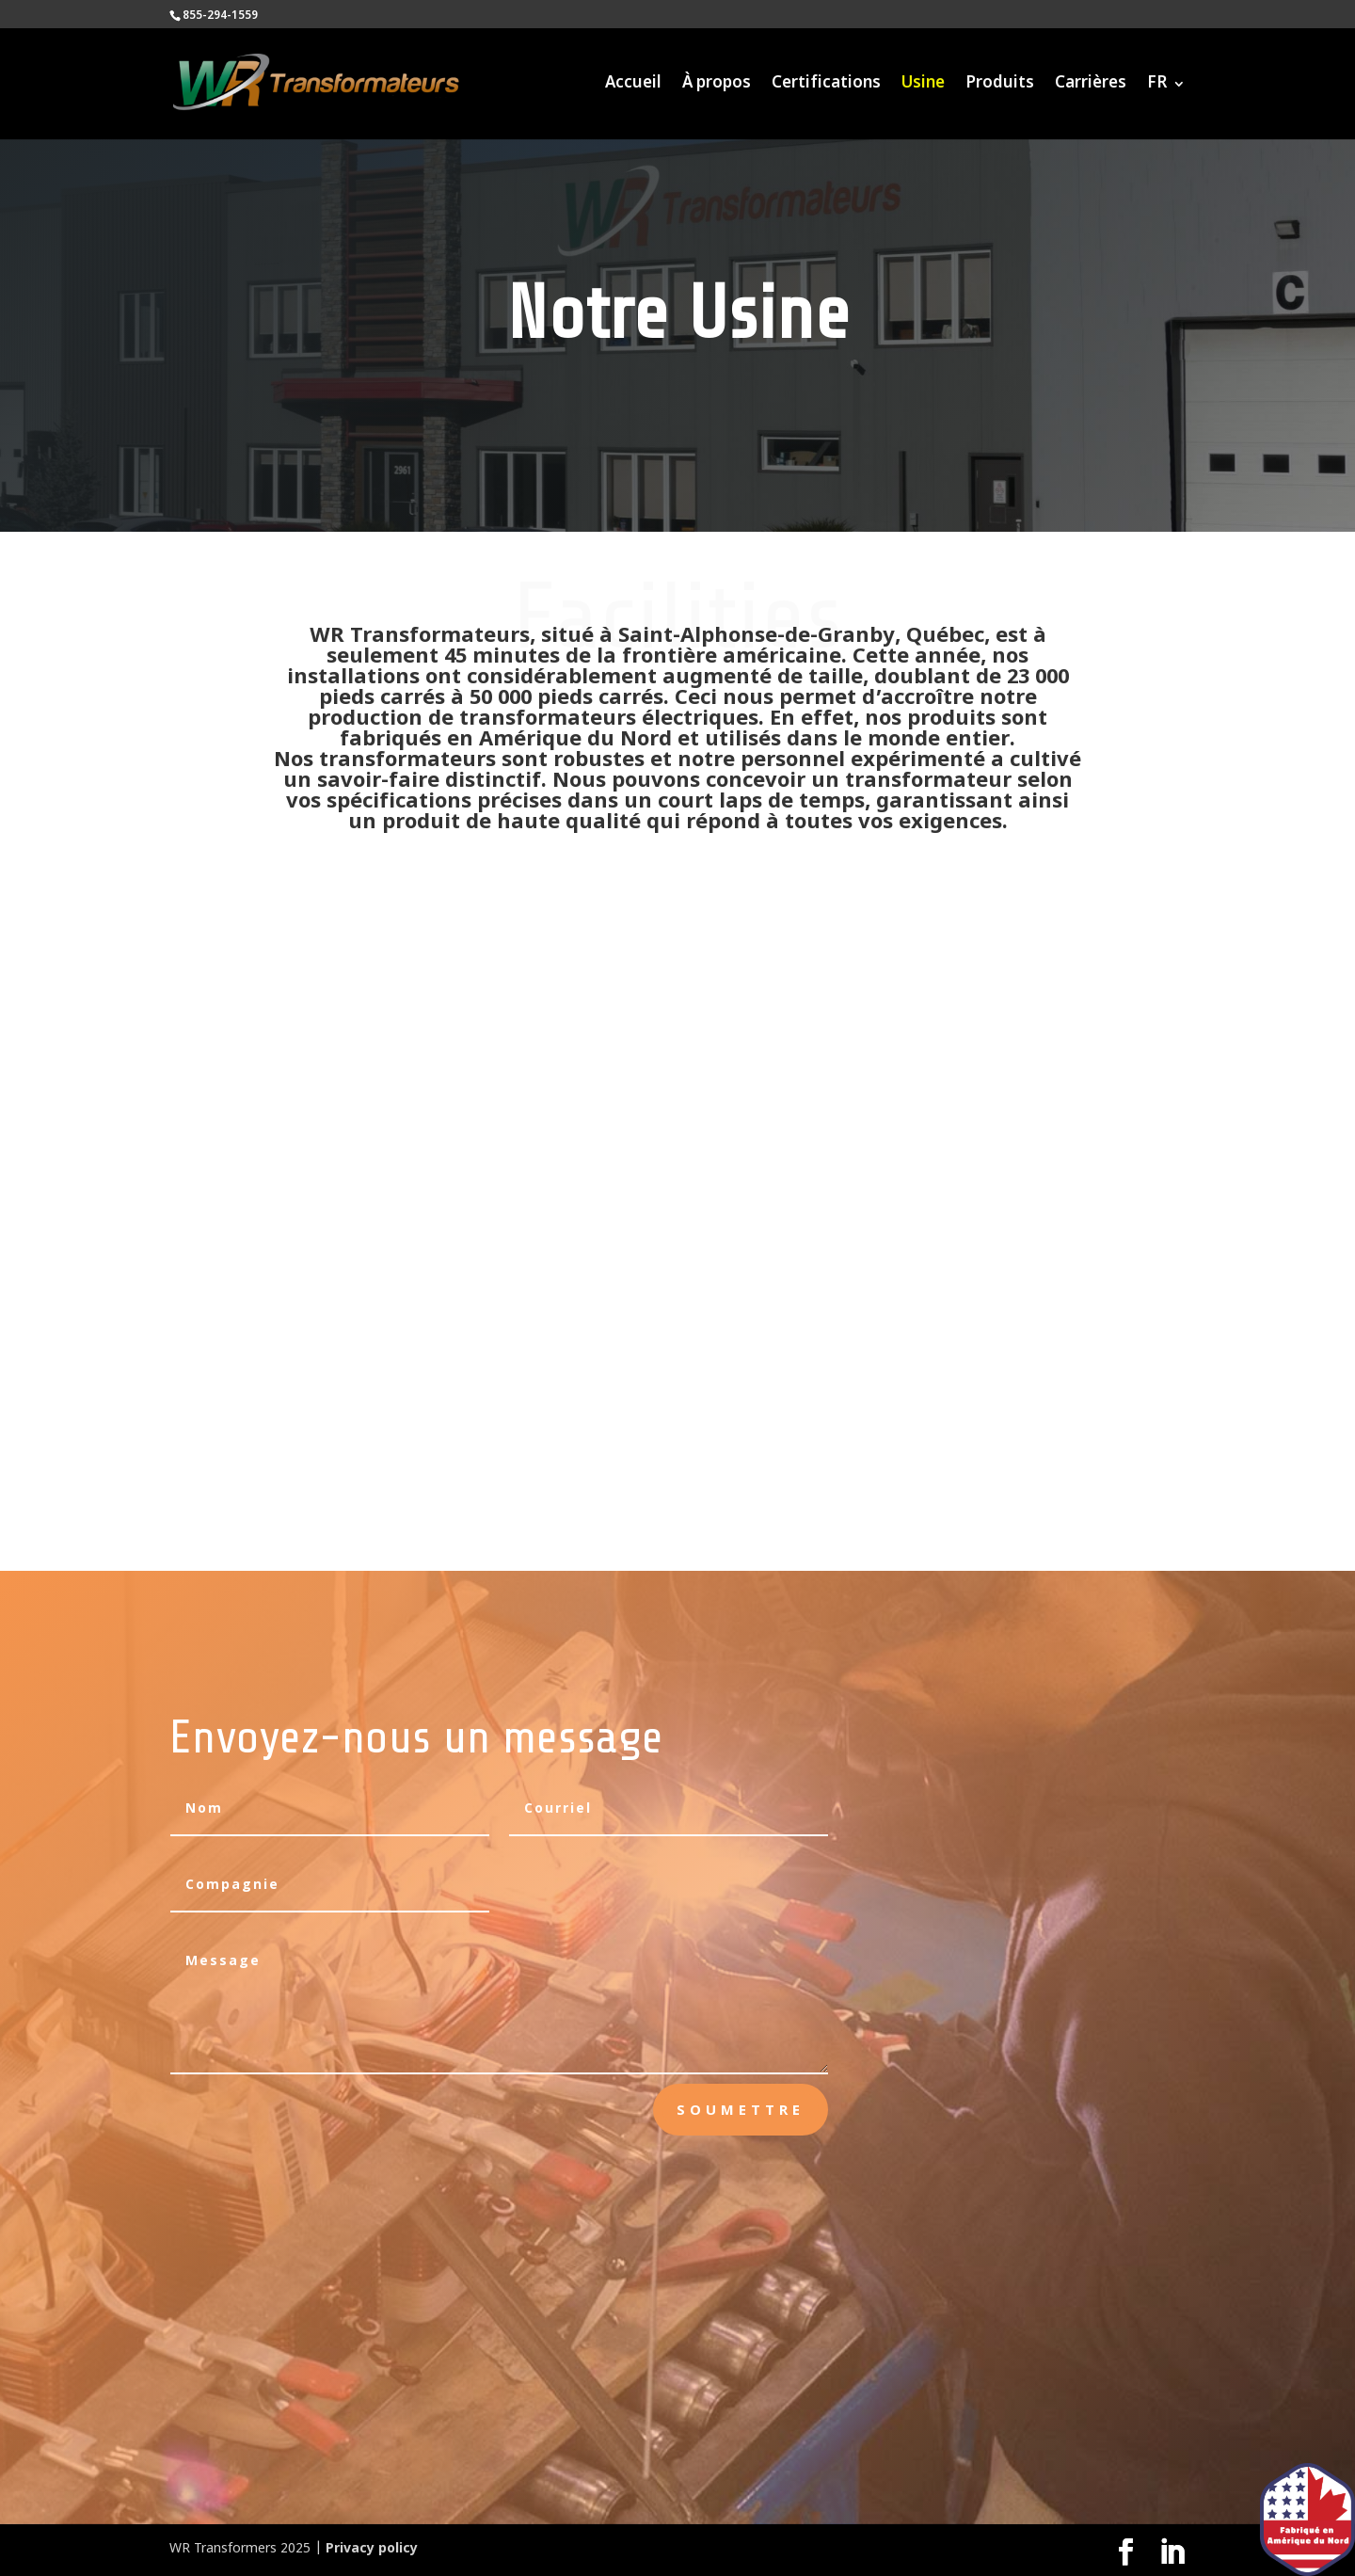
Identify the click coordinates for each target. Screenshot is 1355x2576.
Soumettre (741, 2109)
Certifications (826, 85)
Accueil (633, 85)
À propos (716, 85)
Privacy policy (372, 2549)
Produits (999, 85)
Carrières (1090, 85)
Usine (923, 85)
